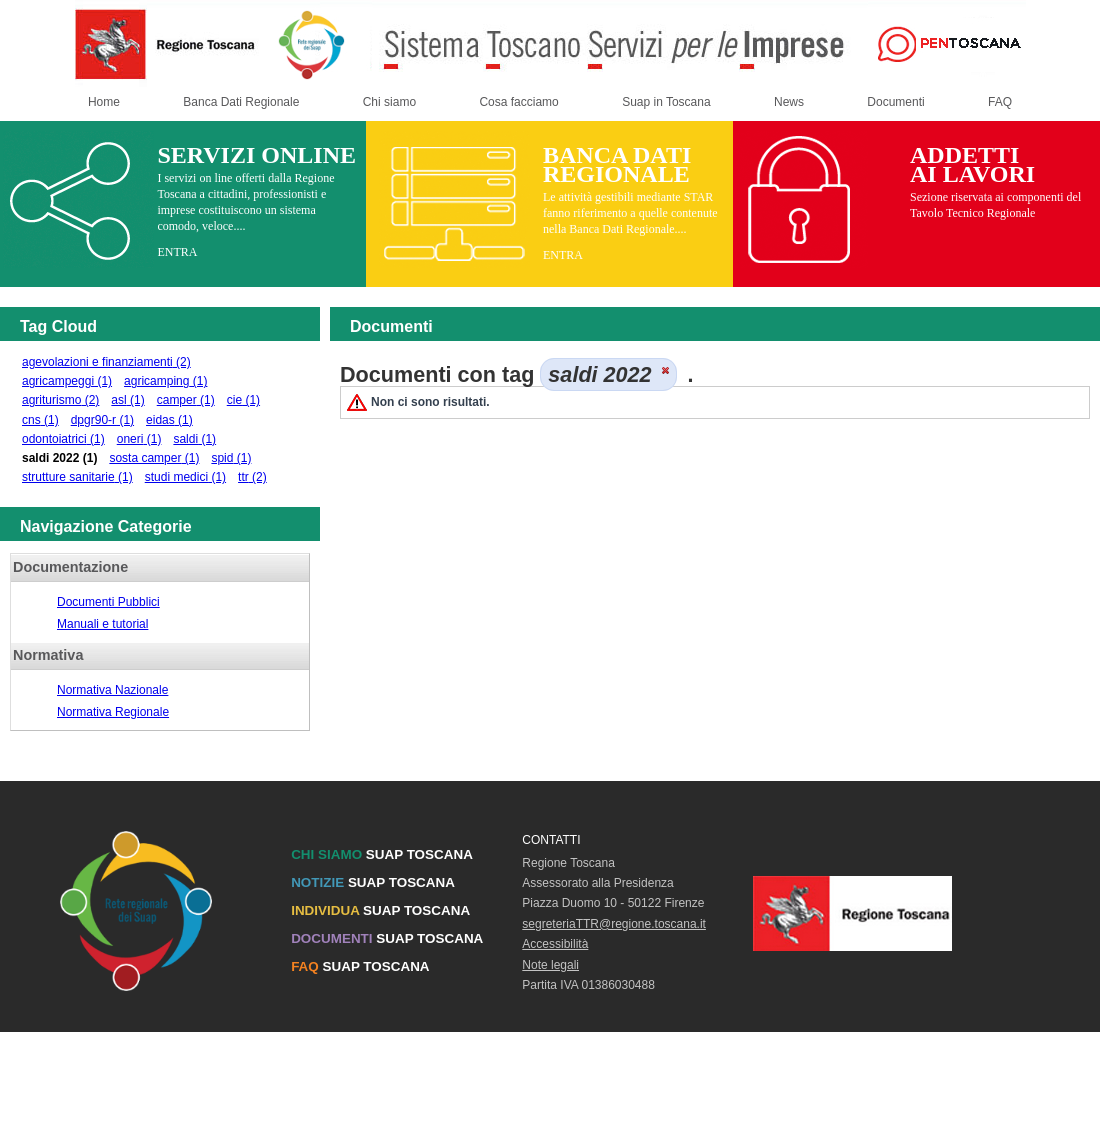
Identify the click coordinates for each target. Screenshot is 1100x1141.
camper (186, 400)
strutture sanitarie (77, 477)
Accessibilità (555, 944)
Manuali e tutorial (102, 624)
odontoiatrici (63, 439)
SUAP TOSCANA (382, 854)
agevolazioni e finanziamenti (106, 362)
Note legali (550, 965)
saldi (194, 439)
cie (243, 400)
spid (231, 458)
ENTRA (177, 252)
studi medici (185, 477)
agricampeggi (67, 381)
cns (40, 420)
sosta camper (154, 458)
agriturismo (60, 400)
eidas (169, 420)
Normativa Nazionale (112, 690)
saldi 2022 (59, 458)
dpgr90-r (102, 420)
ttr (252, 477)
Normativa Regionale (113, 712)
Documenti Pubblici (108, 602)
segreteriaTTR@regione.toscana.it (614, 924)
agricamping (165, 381)
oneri (139, 439)
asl (127, 400)
